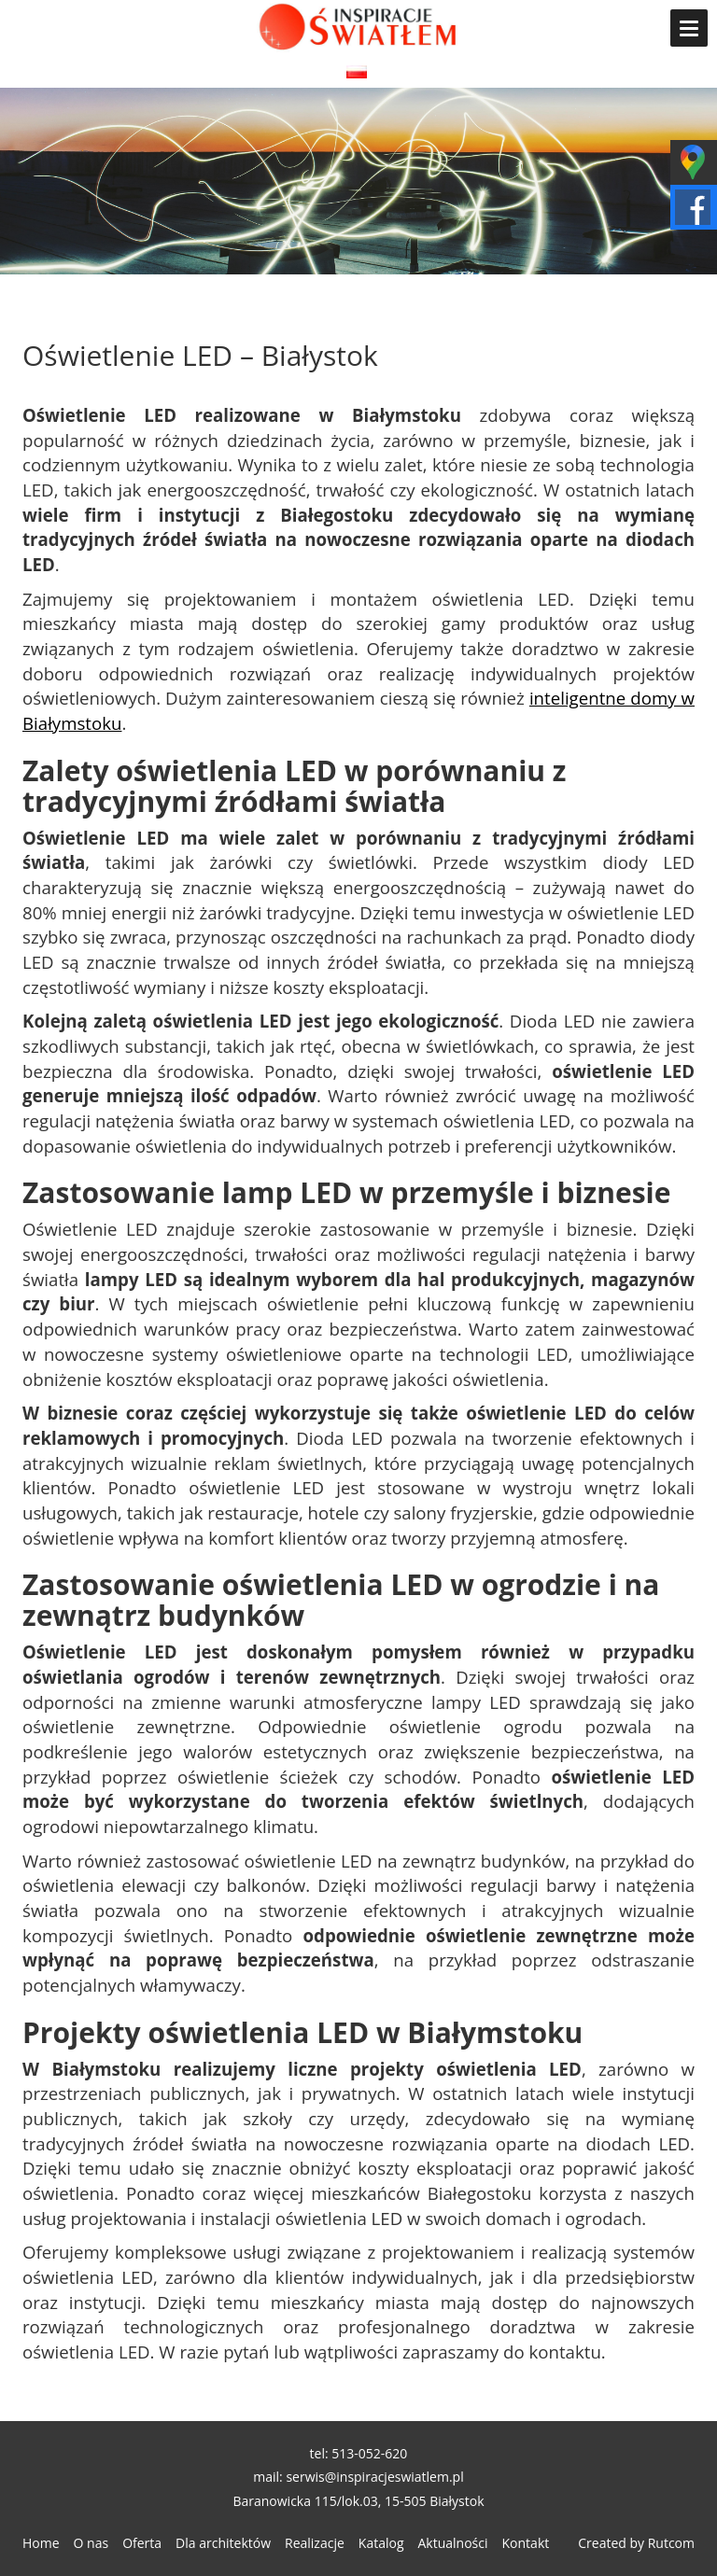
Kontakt (526, 2543)
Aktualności (453, 2543)
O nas (91, 2543)
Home (41, 2543)
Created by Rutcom (636, 2543)
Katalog (381, 2543)
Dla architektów (223, 2543)
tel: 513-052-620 (359, 2453)
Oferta (142, 2543)
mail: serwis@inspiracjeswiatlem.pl (358, 2476)
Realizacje (314, 2543)
